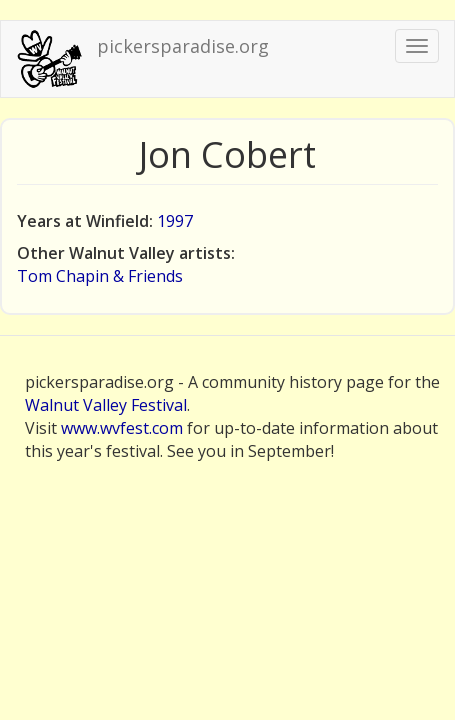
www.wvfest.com (122, 428)
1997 (175, 221)
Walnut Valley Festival (106, 405)
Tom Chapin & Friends (100, 276)
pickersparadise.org (183, 46)
